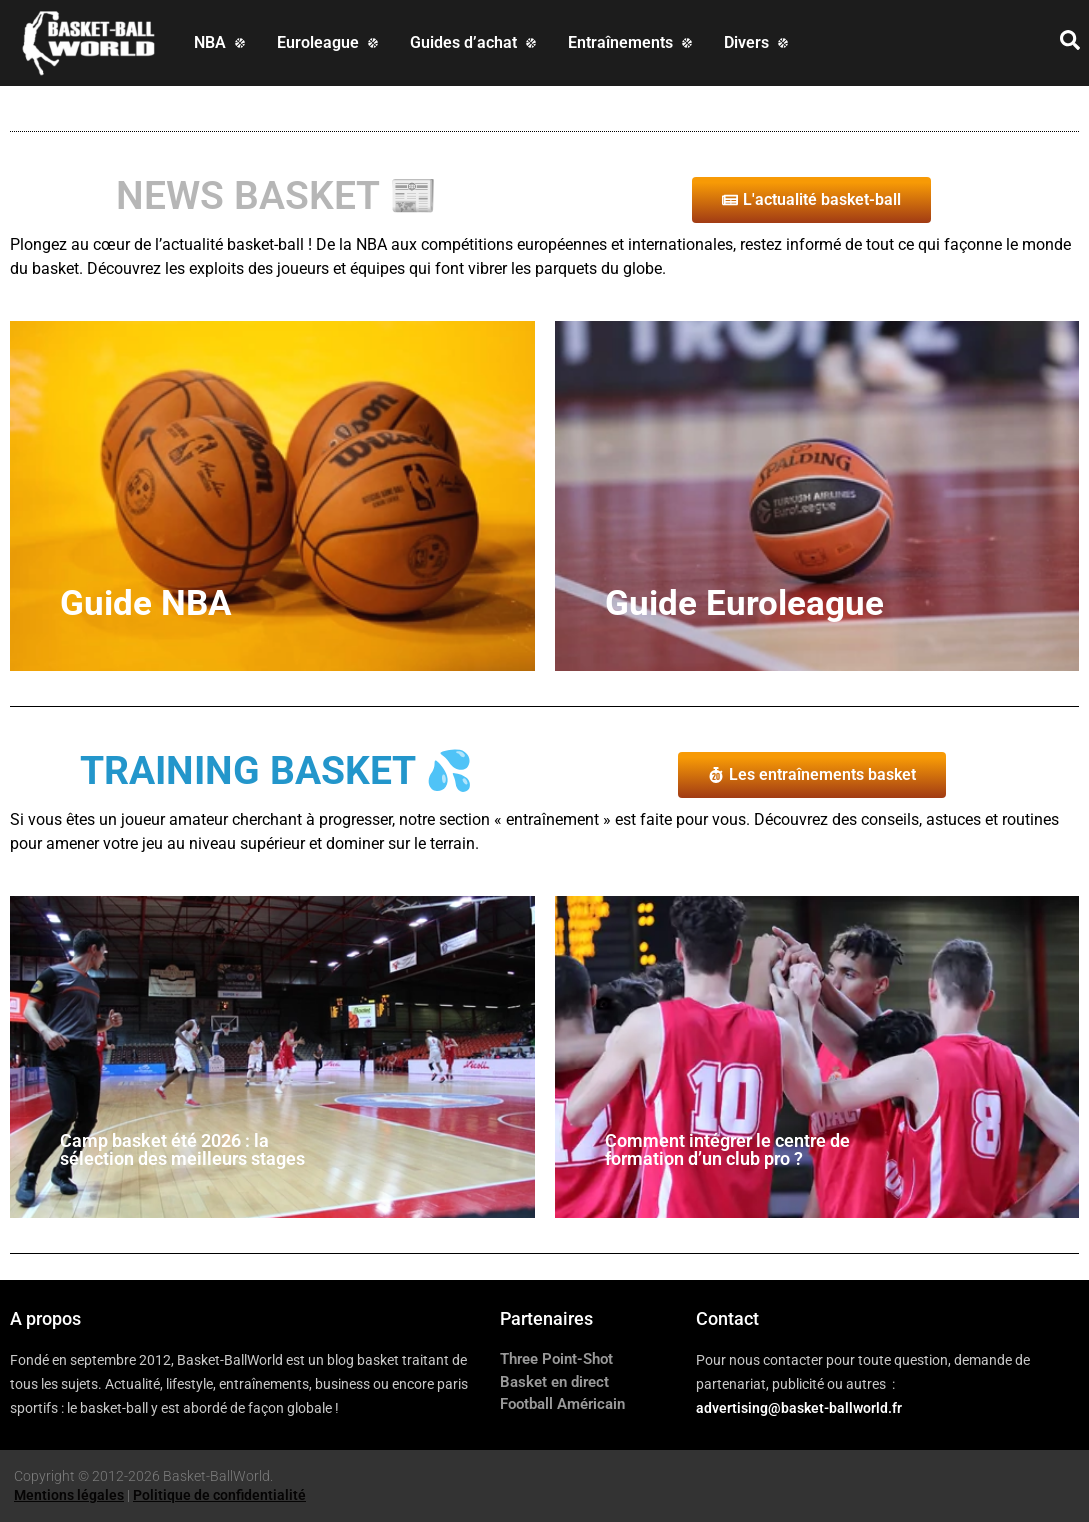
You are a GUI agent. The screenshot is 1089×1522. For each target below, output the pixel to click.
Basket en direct (554, 1382)
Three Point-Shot (556, 1359)
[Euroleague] (329, 43)
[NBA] (221, 43)
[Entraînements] (632, 43)
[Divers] (758, 43)
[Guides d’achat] (475, 43)
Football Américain (562, 1404)
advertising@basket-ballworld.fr (799, 1408)
